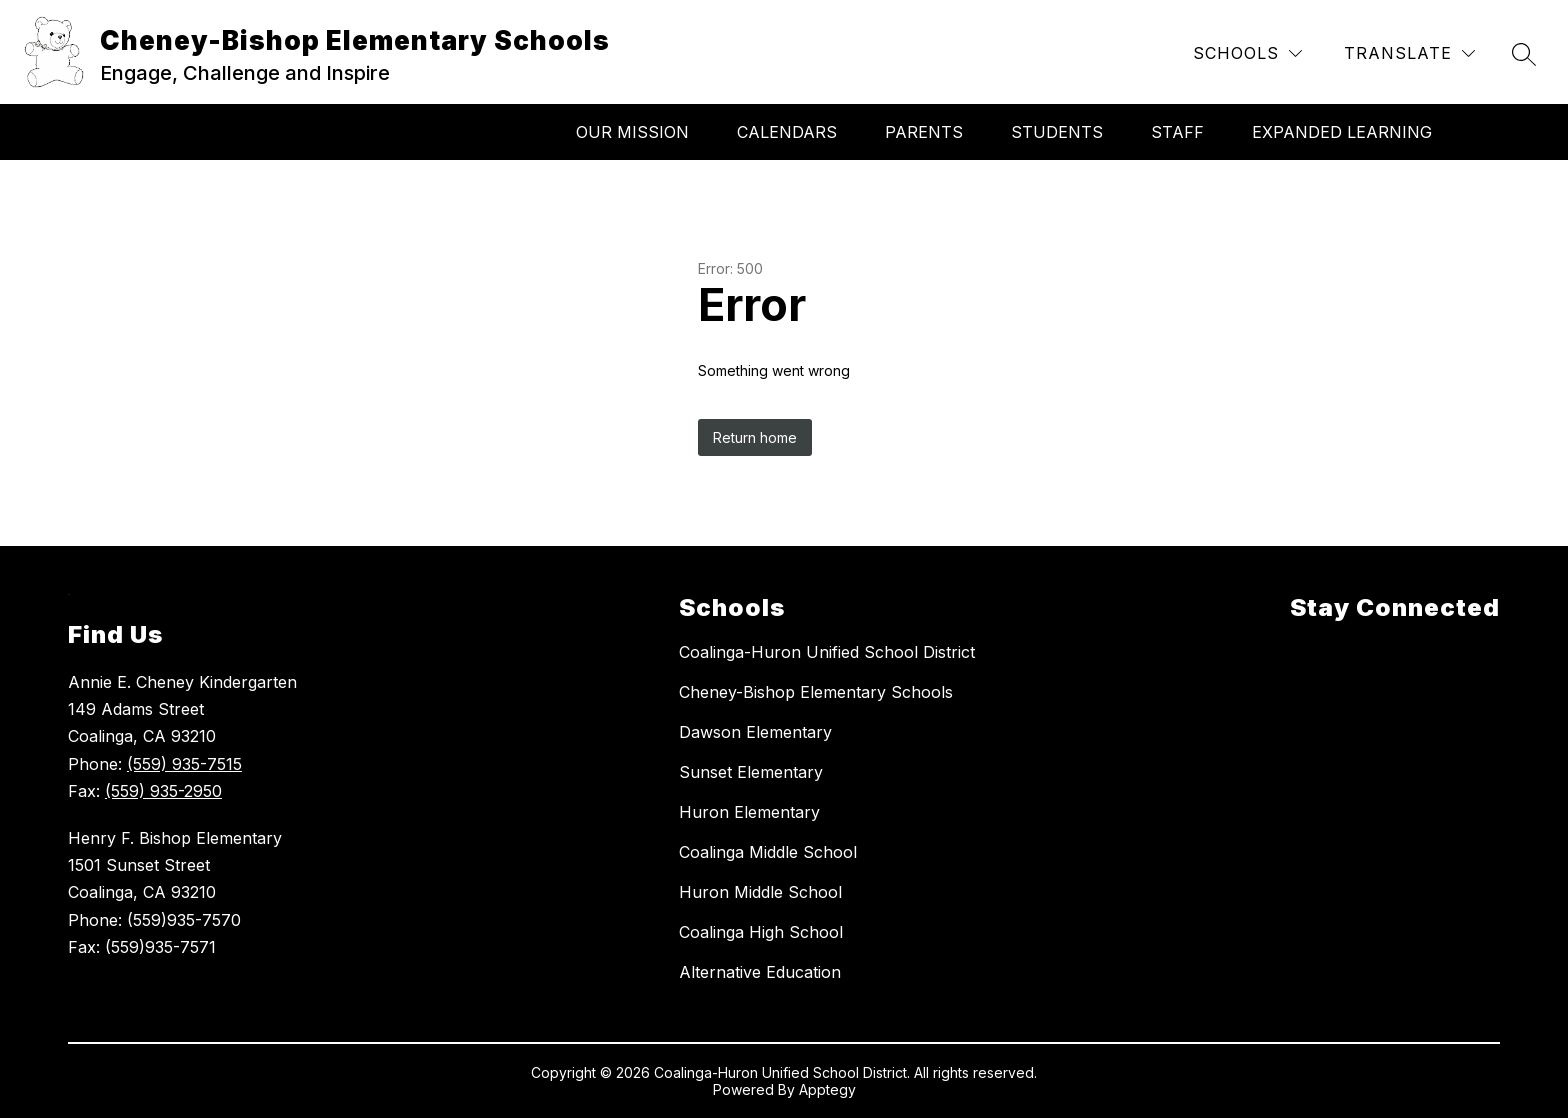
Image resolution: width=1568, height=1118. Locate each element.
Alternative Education (760, 972)
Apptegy (827, 1089)
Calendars (787, 132)
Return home (755, 437)
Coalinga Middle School (768, 852)
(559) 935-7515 (184, 764)
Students (1057, 132)
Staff (1177, 132)
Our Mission (632, 132)
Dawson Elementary (755, 732)
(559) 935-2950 (163, 791)
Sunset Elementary (751, 772)
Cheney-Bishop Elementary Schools (816, 692)
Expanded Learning (1342, 132)
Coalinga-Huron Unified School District (827, 652)
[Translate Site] (1409, 53)
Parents (924, 132)
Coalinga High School (761, 932)
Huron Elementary (749, 812)
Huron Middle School (760, 892)
